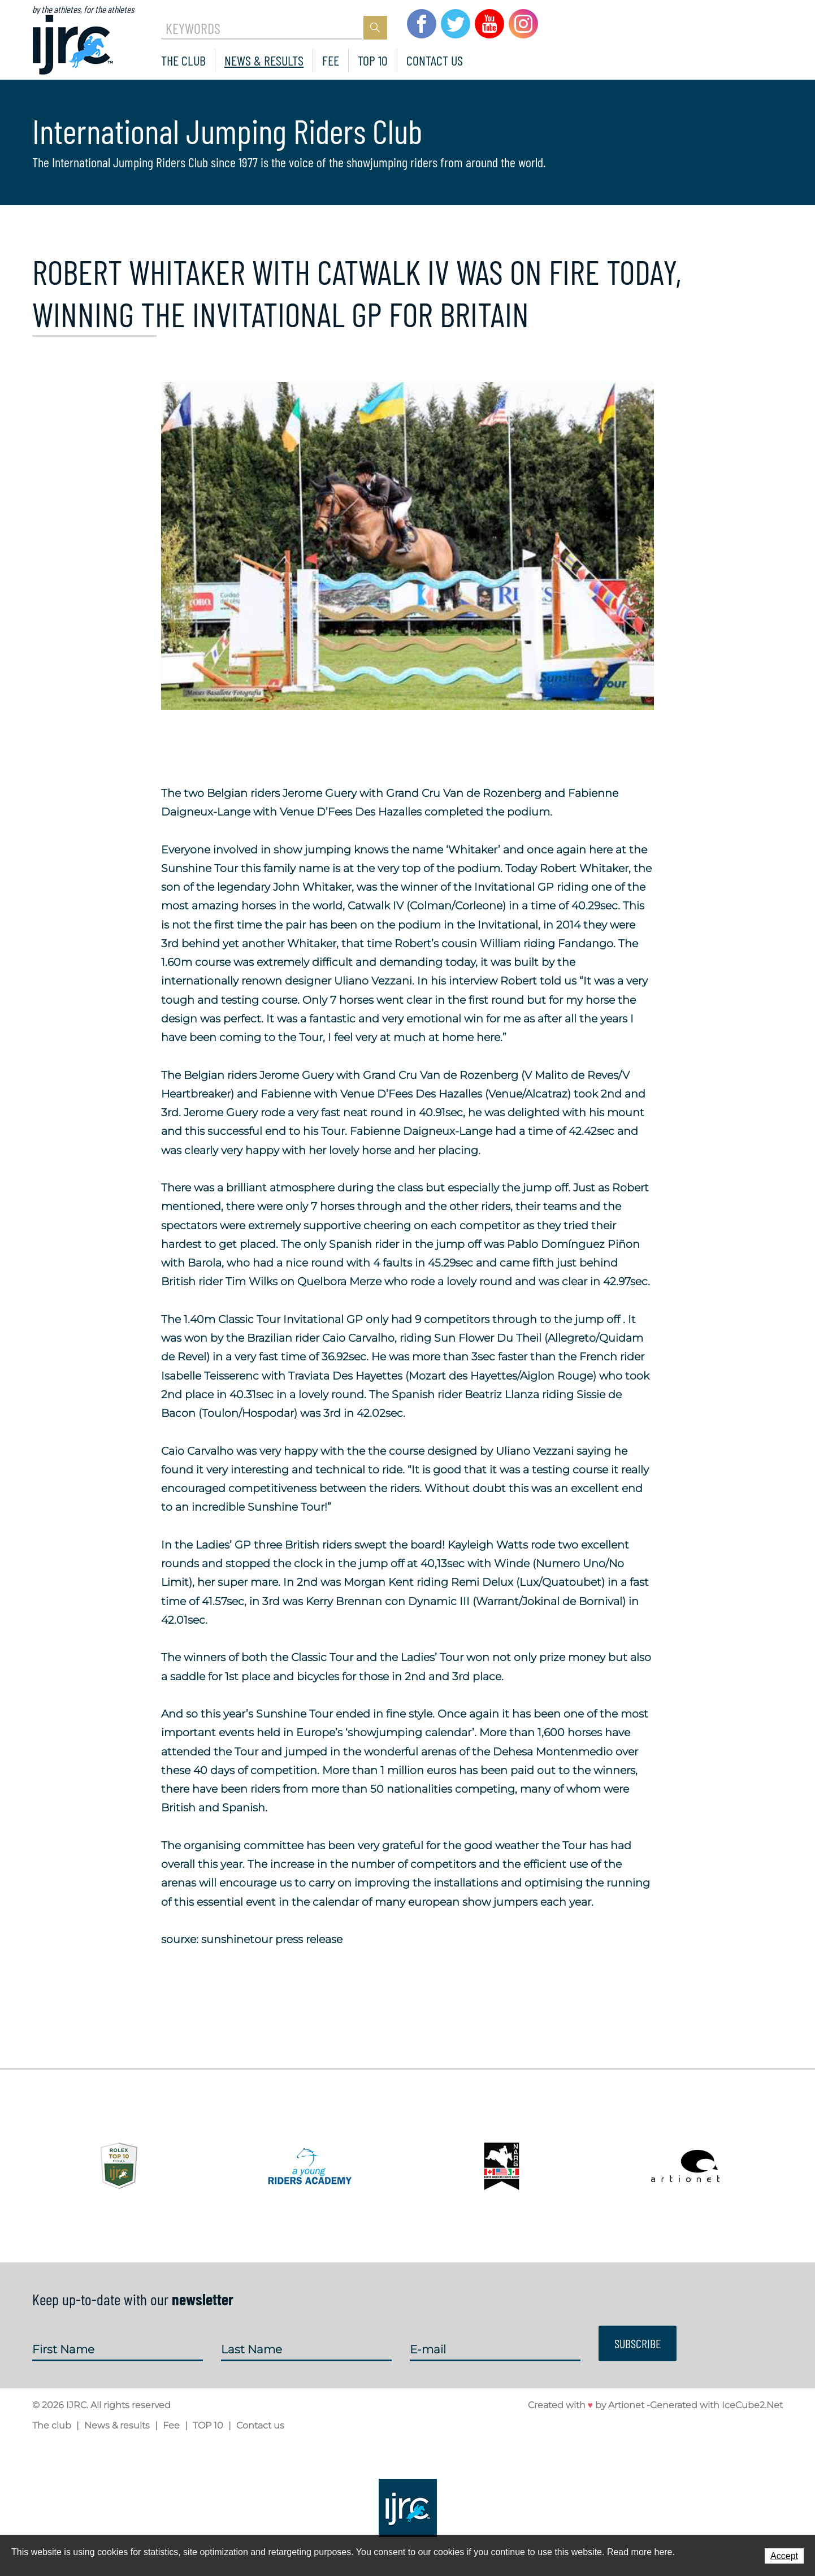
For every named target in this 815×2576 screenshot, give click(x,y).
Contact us (434, 60)
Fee (330, 60)
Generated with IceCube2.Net (716, 2405)
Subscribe (637, 2343)
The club (183, 60)
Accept (784, 2556)
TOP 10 (373, 60)
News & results (264, 60)
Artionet (626, 2405)
